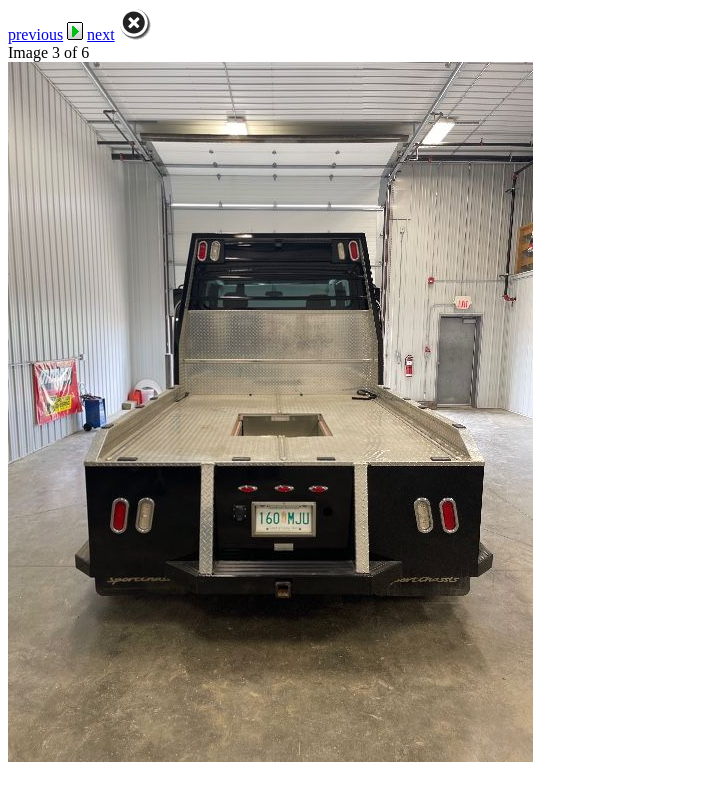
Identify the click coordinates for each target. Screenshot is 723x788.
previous (35, 34)
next (101, 34)
